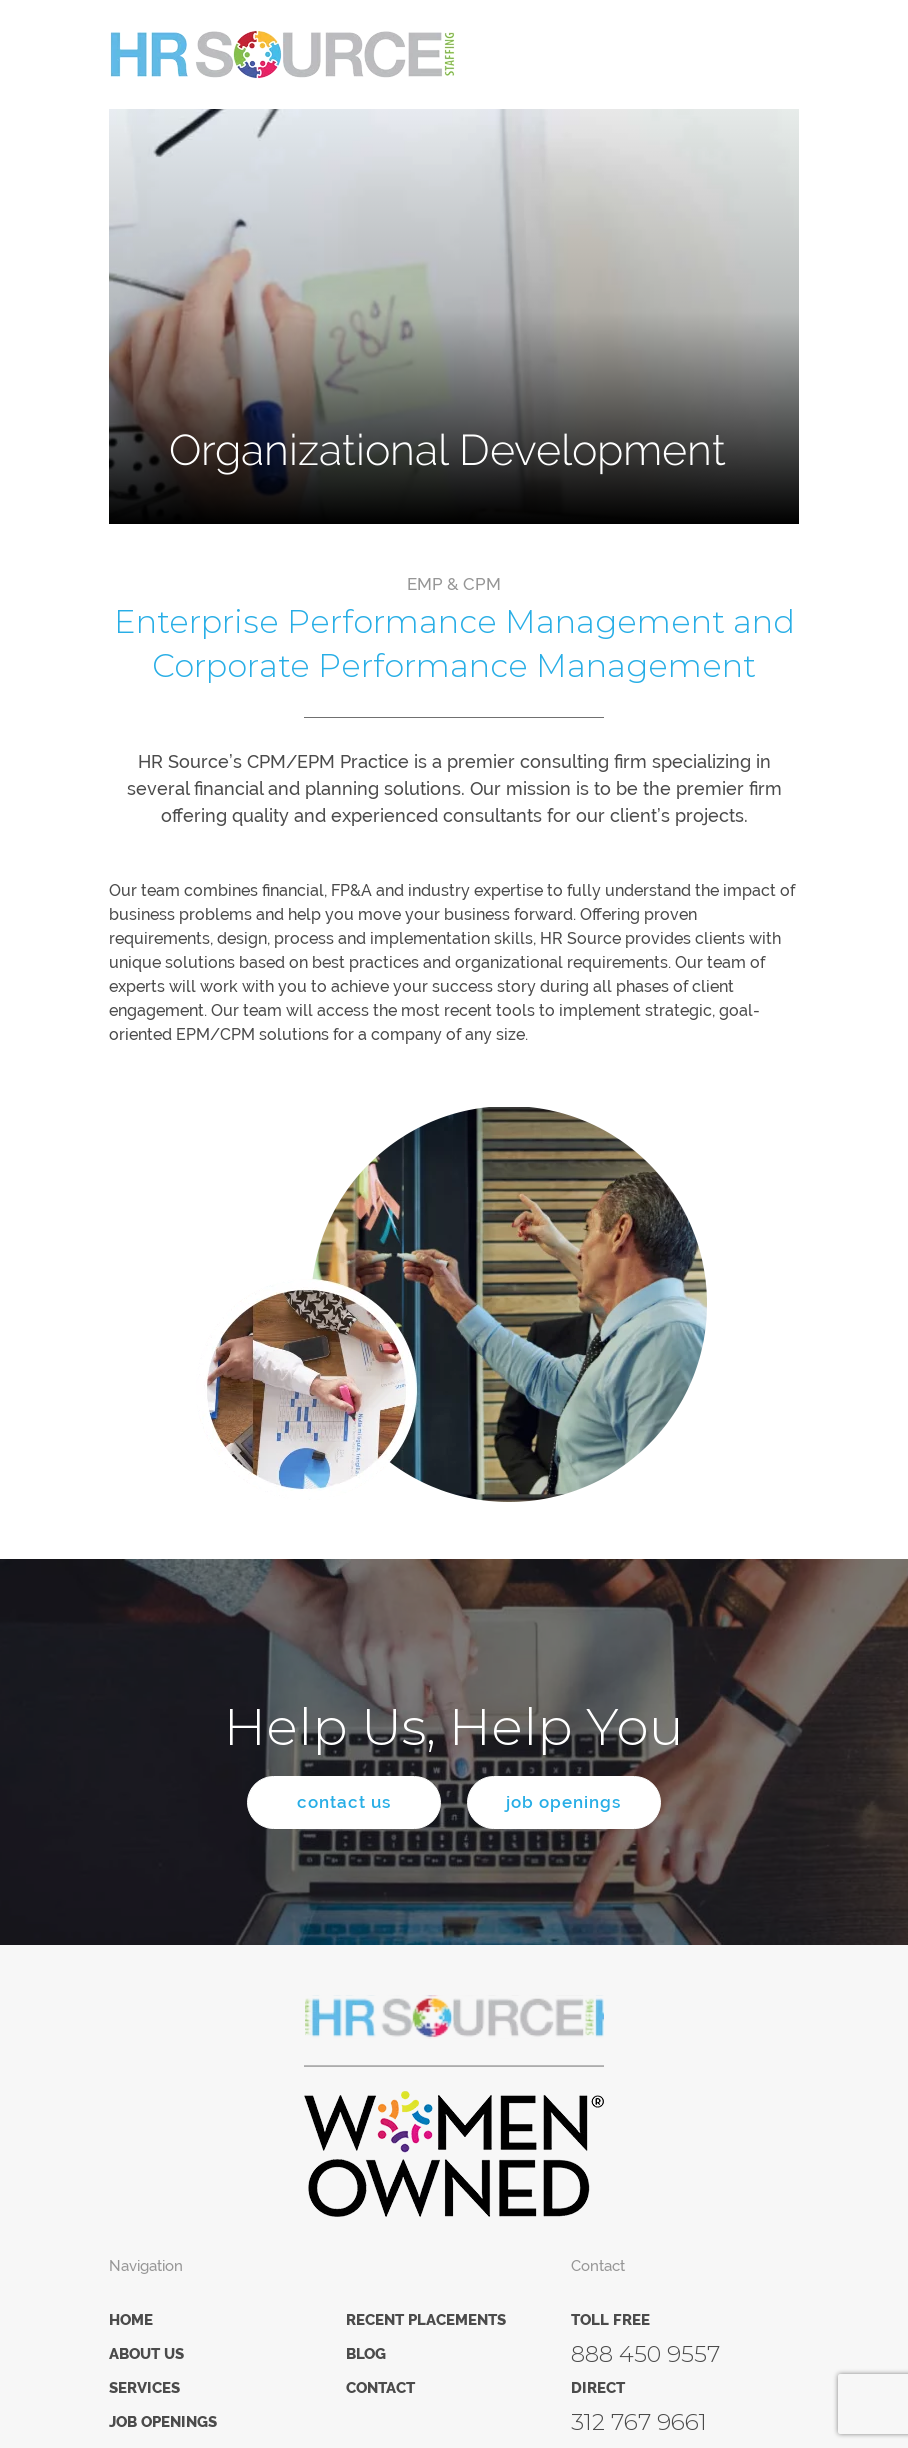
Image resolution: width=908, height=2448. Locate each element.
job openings (566, 1803)
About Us (146, 2355)
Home (131, 2321)
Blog (366, 2355)
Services (144, 2389)
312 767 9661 (639, 2423)
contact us (341, 1803)
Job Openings (163, 2423)
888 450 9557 (645, 2355)
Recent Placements (426, 2321)
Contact (380, 2389)
